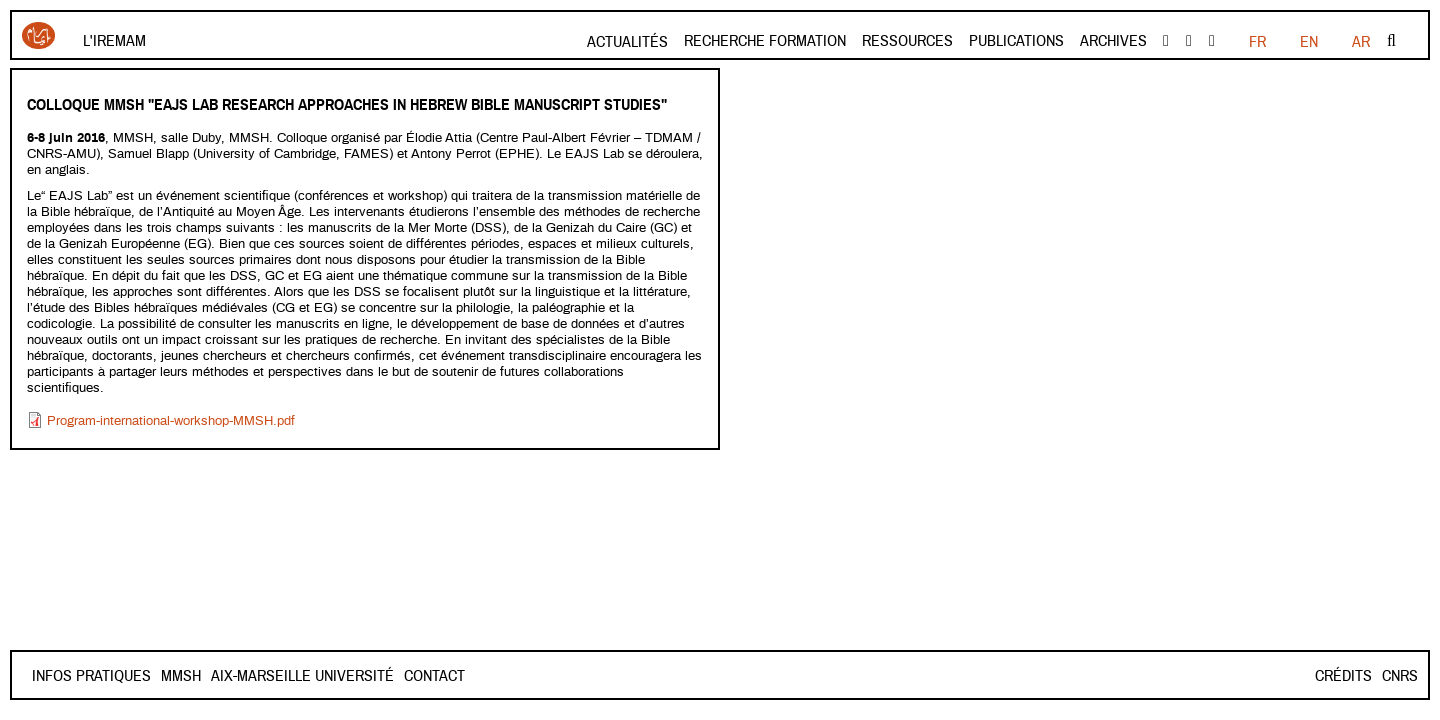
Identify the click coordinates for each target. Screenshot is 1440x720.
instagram (1212, 41)
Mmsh (252, 676)
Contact (191, 676)
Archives (1113, 41)
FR (1257, 42)
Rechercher (1391, 41)
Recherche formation (765, 41)
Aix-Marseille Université (373, 676)
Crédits (1343, 676)
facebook (1166, 41)
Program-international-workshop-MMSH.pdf (171, 421)
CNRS (1400, 676)
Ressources (907, 41)
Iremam (38, 35)
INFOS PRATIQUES (91, 676)
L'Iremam (114, 41)
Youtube (1189, 41)
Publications (1016, 41)
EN (1309, 42)
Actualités (627, 42)
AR (1361, 42)
